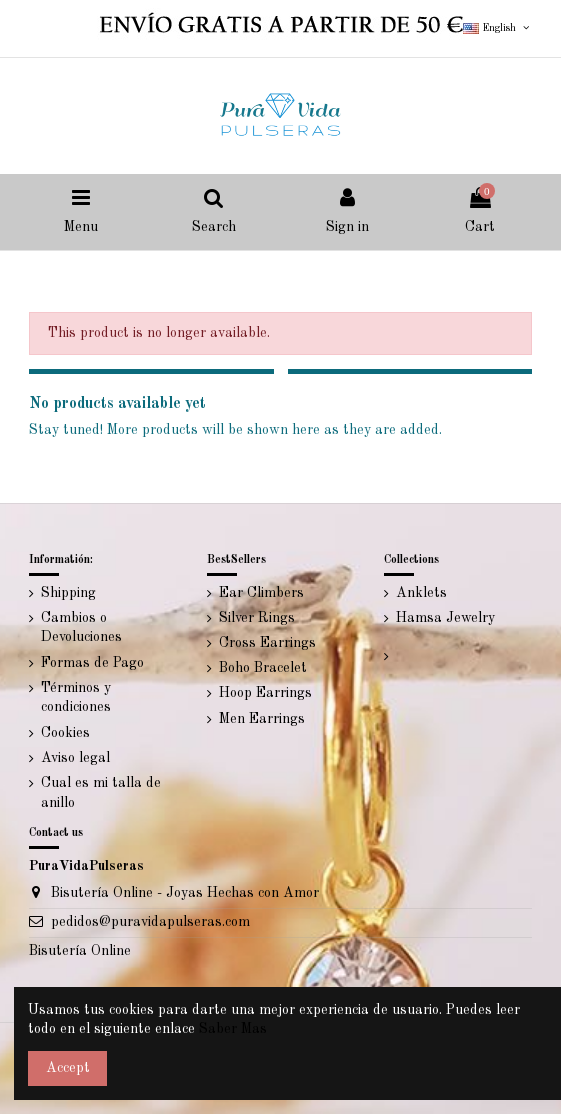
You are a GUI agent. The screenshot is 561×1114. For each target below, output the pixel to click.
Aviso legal (75, 758)
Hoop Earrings (265, 693)
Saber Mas (233, 1029)
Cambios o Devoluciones (81, 628)
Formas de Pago (92, 663)
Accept (68, 1068)
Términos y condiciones (76, 698)
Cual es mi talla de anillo (101, 793)
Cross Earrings (267, 643)
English (497, 28)
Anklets (421, 593)
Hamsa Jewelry (445, 618)
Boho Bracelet (263, 668)
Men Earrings (262, 719)
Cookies (65, 733)
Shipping (68, 593)
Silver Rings (257, 618)
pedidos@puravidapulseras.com (150, 922)
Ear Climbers (261, 593)
